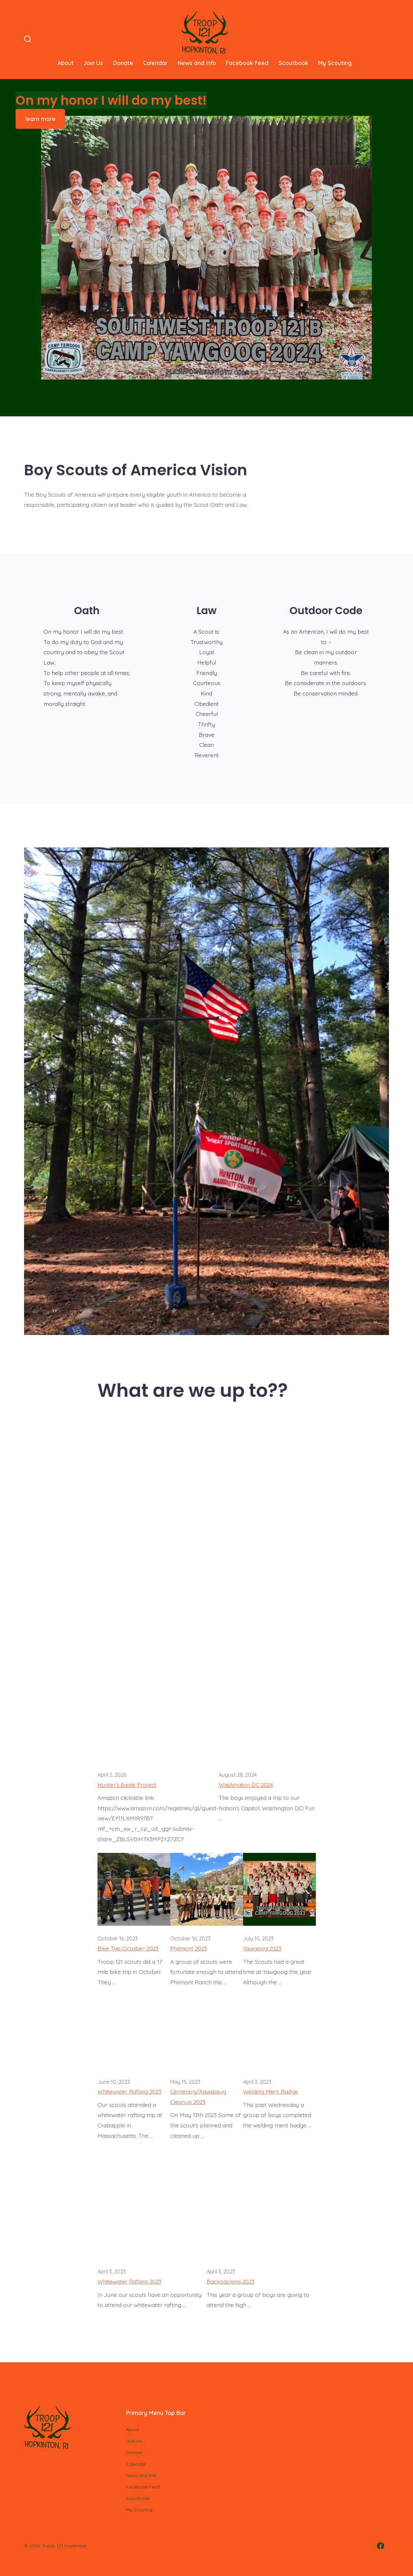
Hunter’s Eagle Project (126, 1784)
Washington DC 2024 (246, 1784)
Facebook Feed (247, 62)
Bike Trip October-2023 (128, 1948)
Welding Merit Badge (270, 2091)
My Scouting (335, 62)
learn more (40, 118)
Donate (123, 62)
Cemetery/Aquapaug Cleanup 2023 (198, 2096)
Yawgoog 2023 (262, 1948)
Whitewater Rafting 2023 (129, 2091)
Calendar (155, 62)
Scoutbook (293, 62)
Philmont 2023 (188, 1948)
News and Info (197, 62)
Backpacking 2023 (230, 2281)
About (66, 62)
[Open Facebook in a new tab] (380, 2545)
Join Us (93, 62)
